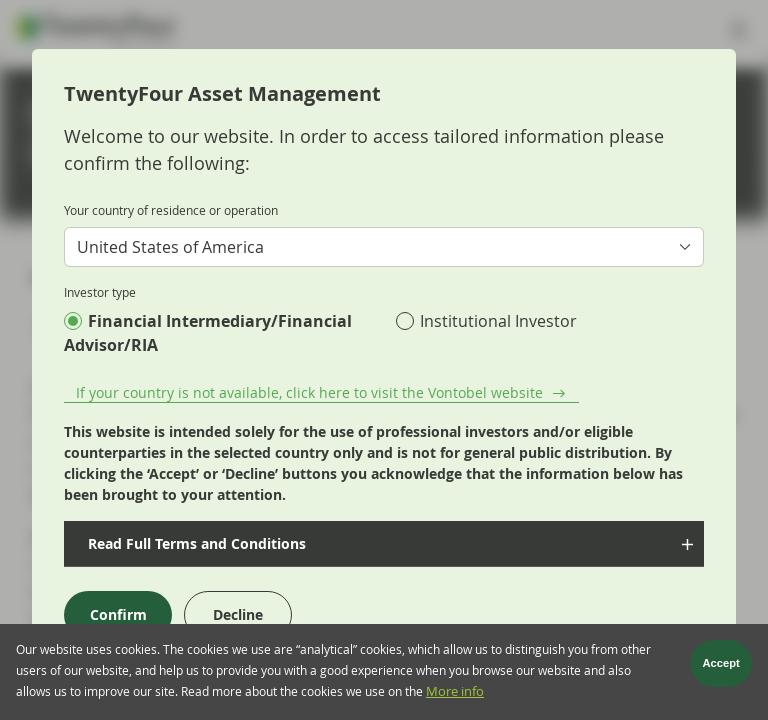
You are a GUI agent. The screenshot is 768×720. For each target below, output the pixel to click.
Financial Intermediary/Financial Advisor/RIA (208, 333)
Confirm (118, 614)
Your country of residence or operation (171, 210)
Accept (721, 668)
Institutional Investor (498, 321)
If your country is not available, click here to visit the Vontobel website (309, 392)
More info (455, 695)
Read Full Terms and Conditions (195, 543)
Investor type (100, 292)
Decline (238, 614)
